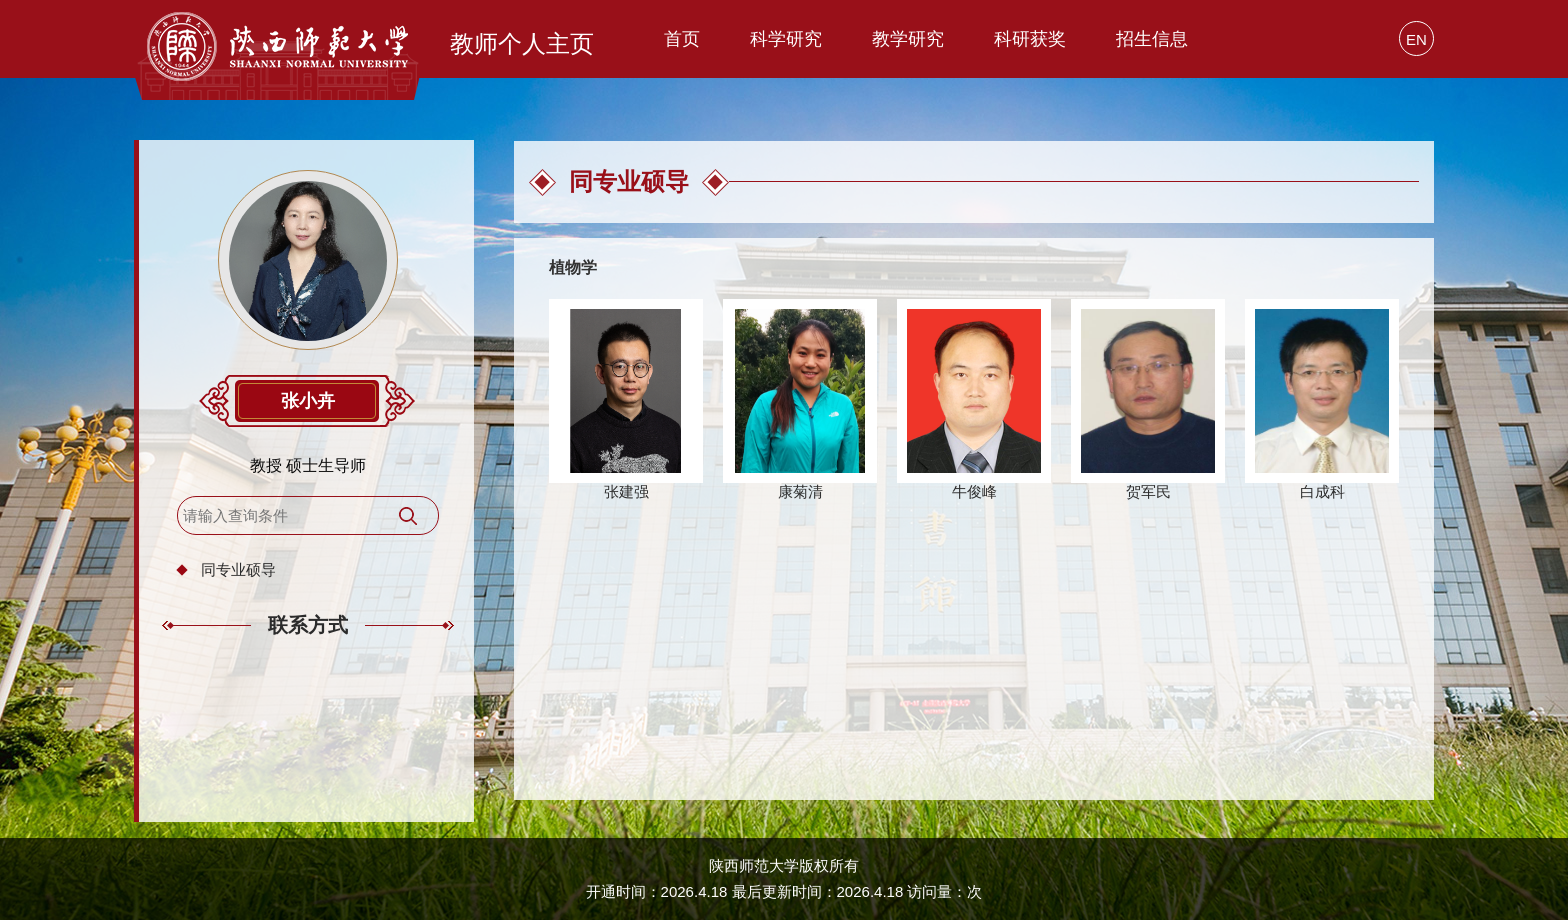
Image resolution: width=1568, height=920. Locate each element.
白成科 (1322, 491)
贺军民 (1148, 491)
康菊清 (800, 491)
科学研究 (786, 39)
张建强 (626, 491)
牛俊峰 (974, 491)
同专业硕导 (238, 569)
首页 (682, 39)
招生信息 (1152, 39)
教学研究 (908, 39)
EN (1416, 39)
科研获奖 (1030, 39)
